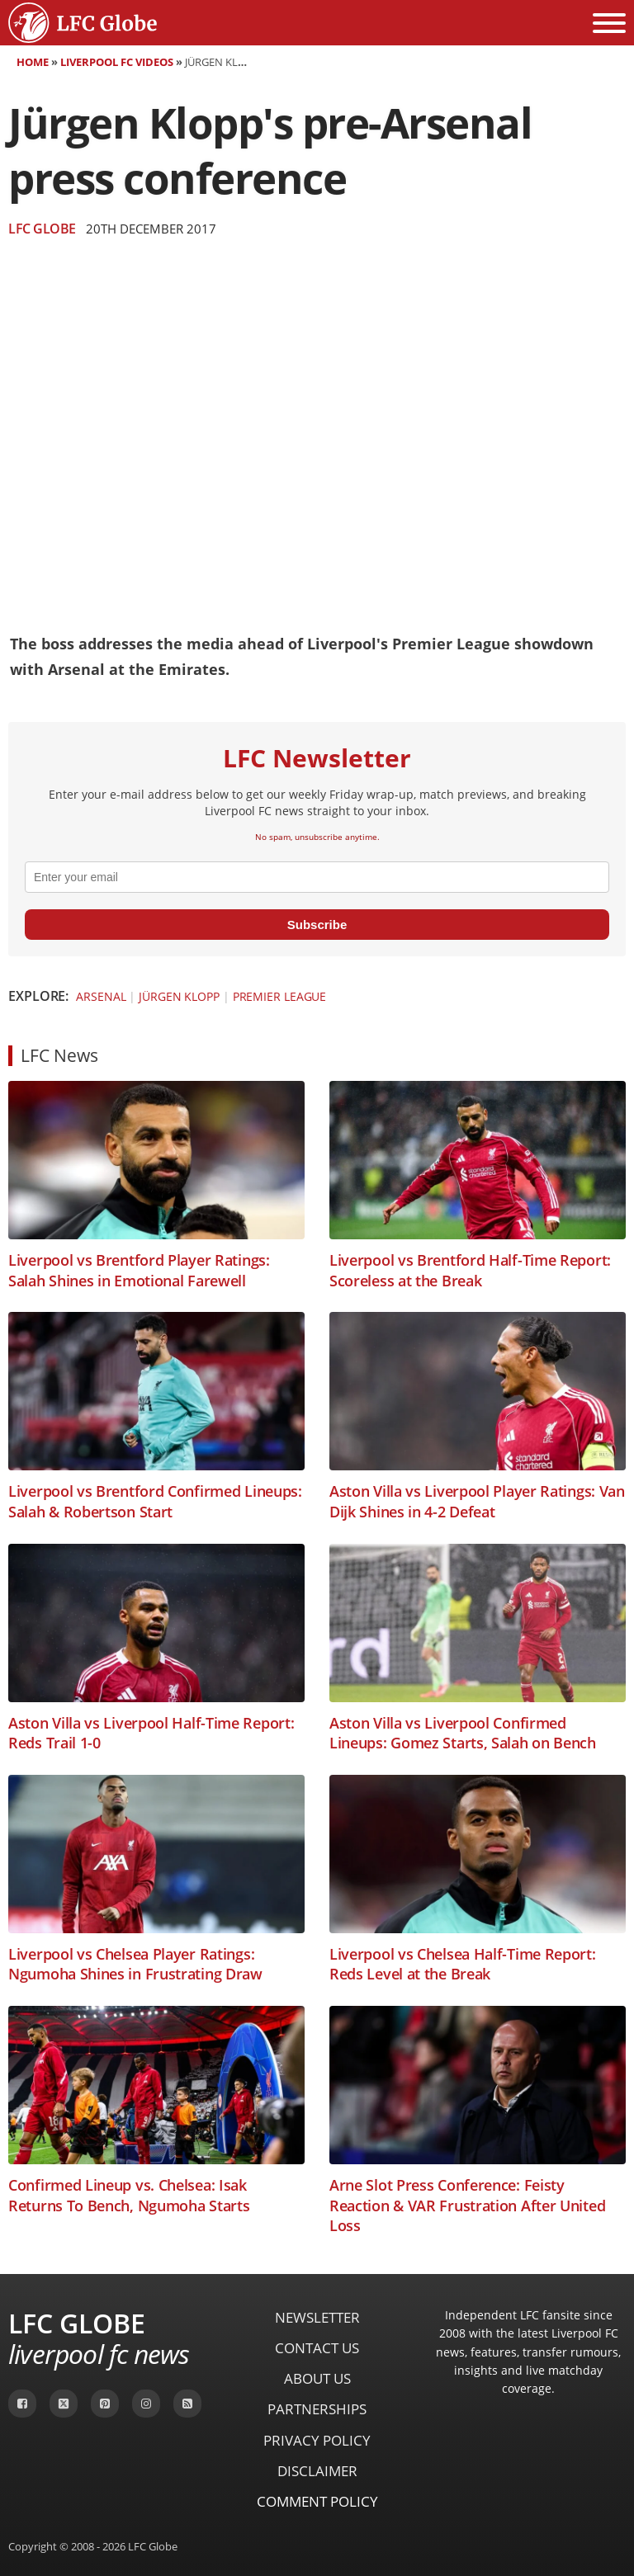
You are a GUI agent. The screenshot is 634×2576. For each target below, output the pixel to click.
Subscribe (317, 925)
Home (33, 61)
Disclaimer (317, 2470)
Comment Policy (317, 2501)
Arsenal (100, 996)
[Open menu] (609, 23)
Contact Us (317, 2347)
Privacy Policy (317, 2440)
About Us (317, 2378)
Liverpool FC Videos (116, 61)
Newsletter (317, 2317)
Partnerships (317, 2408)
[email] (317, 877)
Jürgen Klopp (179, 996)
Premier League (280, 996)
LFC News (59, 1055)
